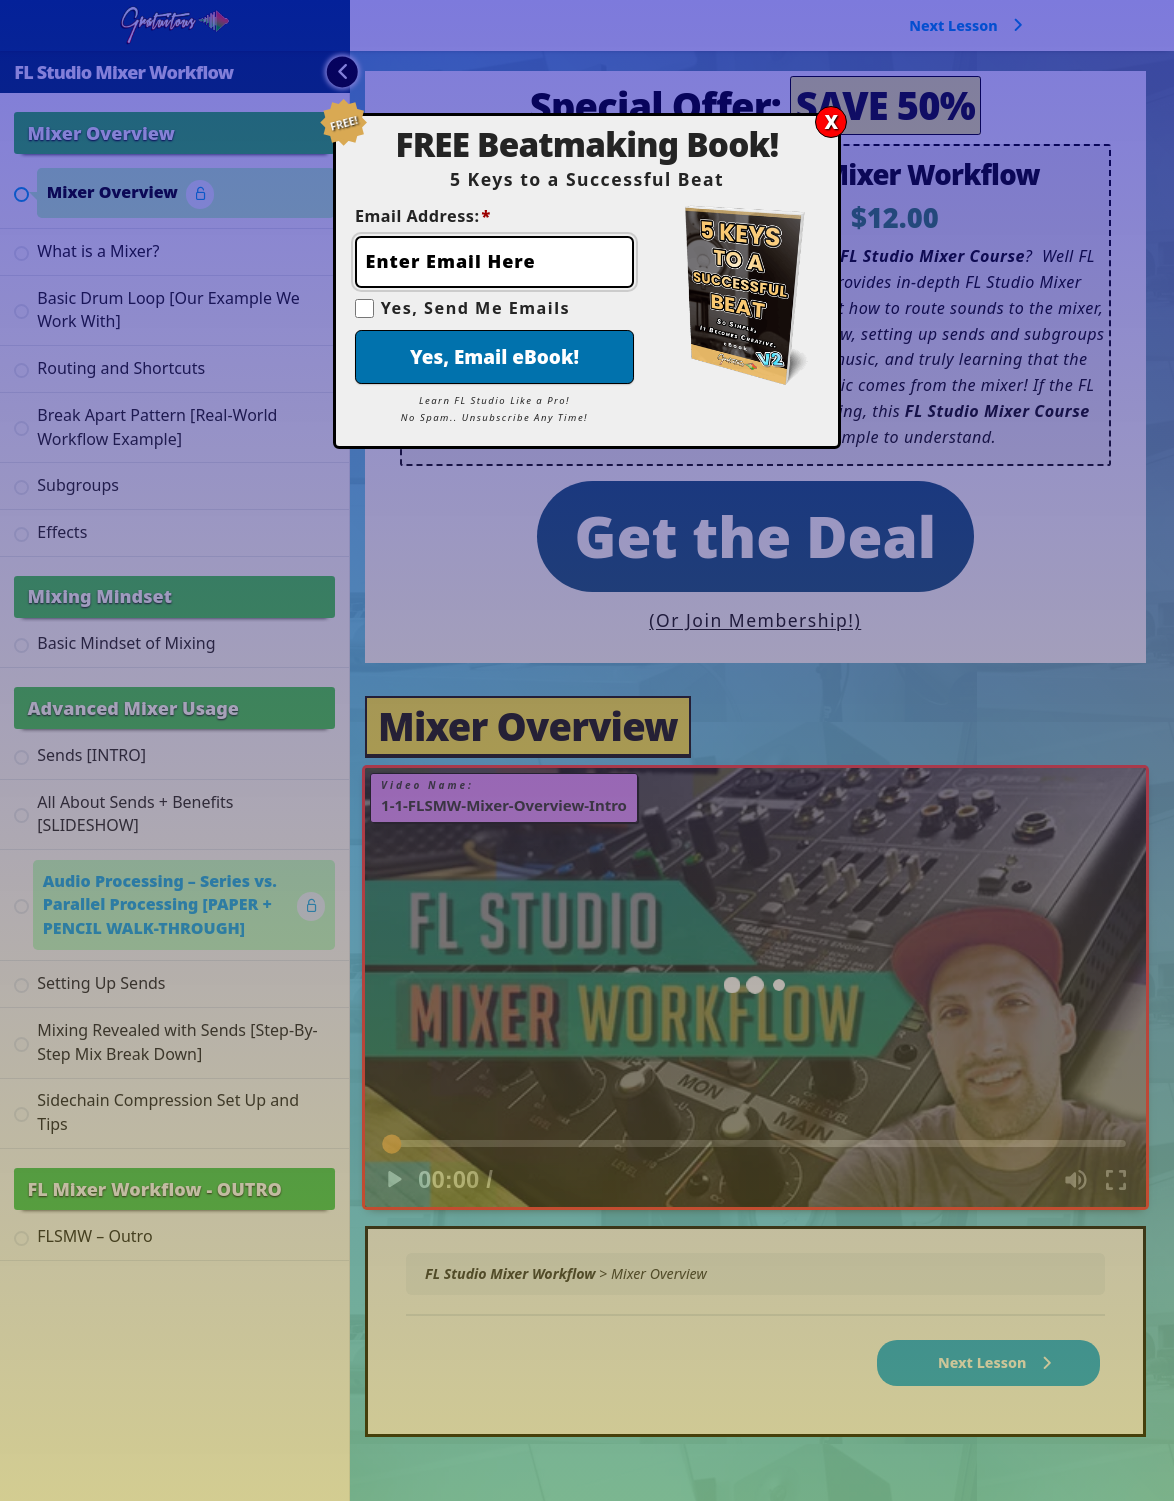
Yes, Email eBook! (494, 357)
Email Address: (423, 216)
